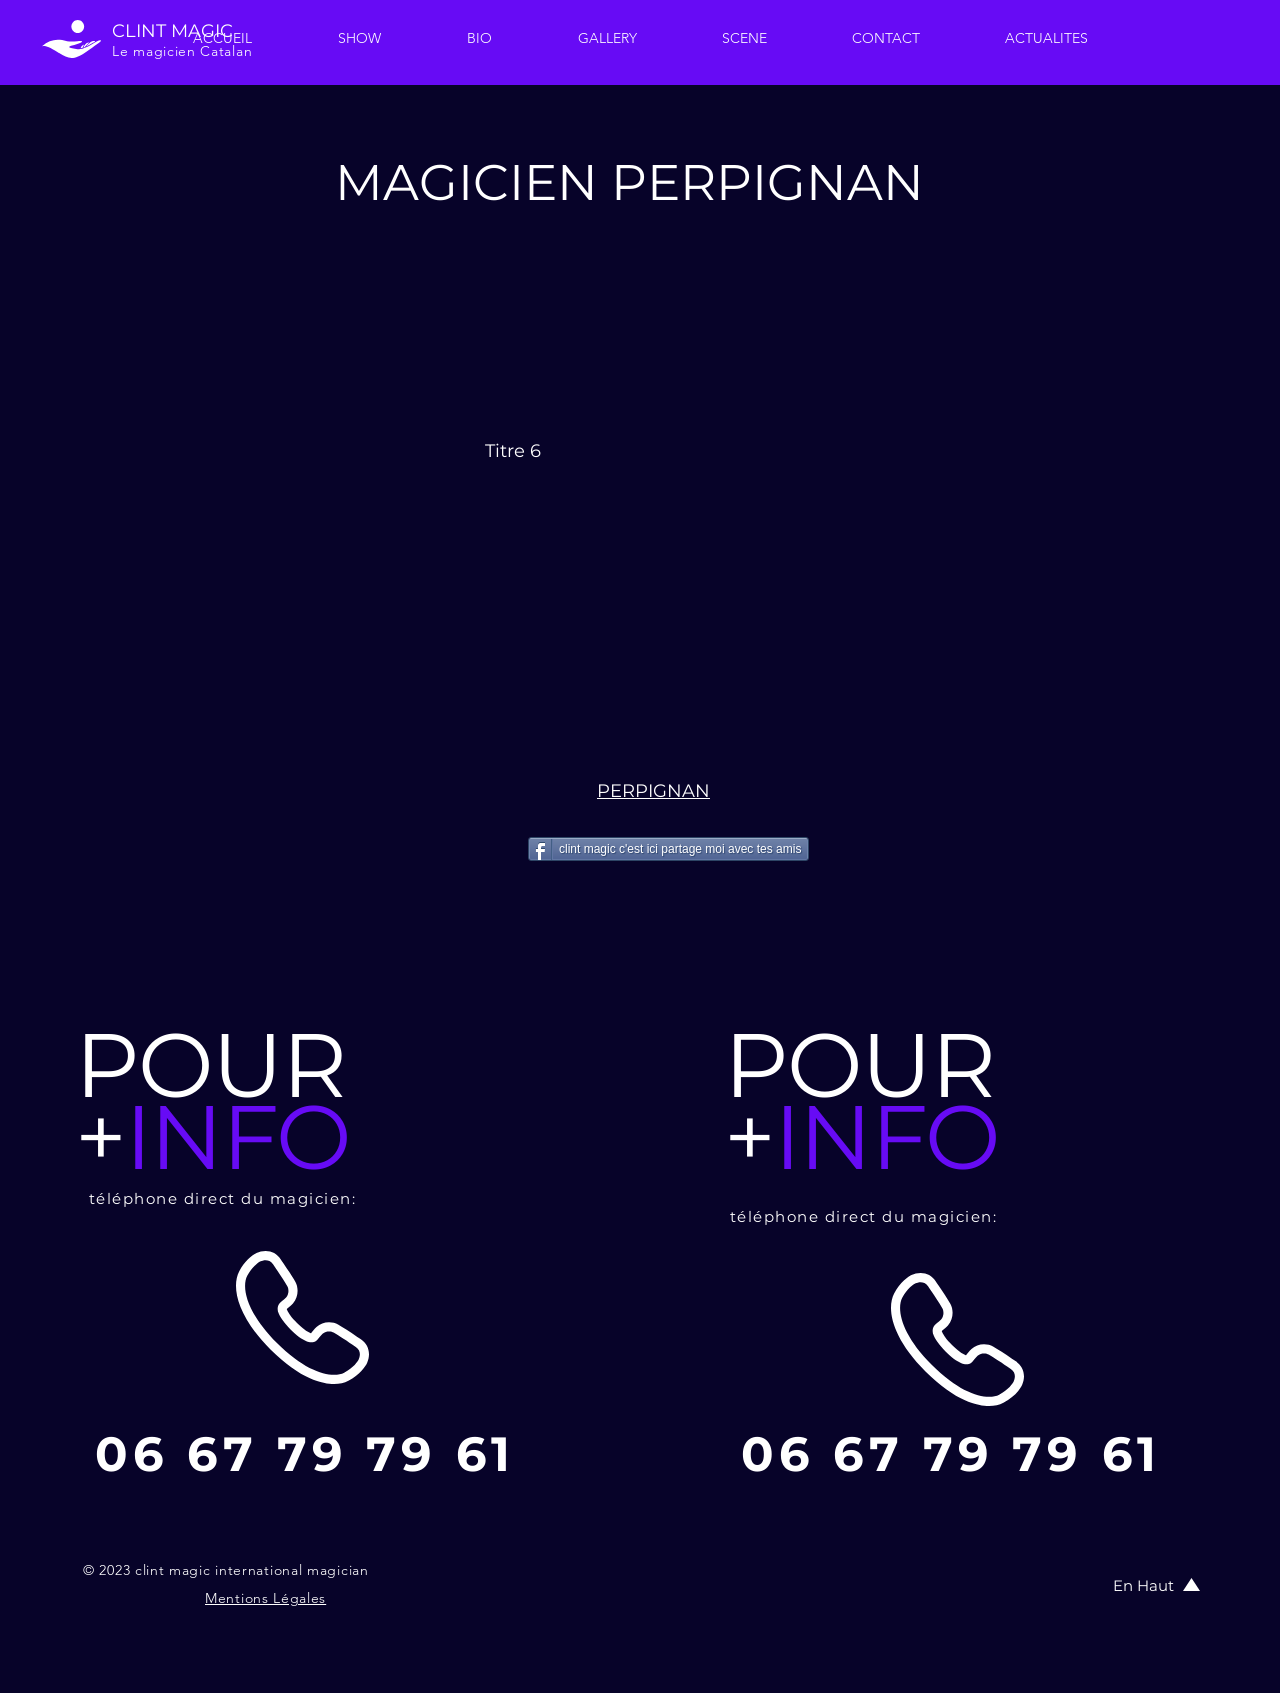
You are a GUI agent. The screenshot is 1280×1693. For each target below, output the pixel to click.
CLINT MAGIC (172, 31)
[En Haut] (1145, 1585)
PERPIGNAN (653, 791)
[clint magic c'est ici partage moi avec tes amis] (668, 849)
